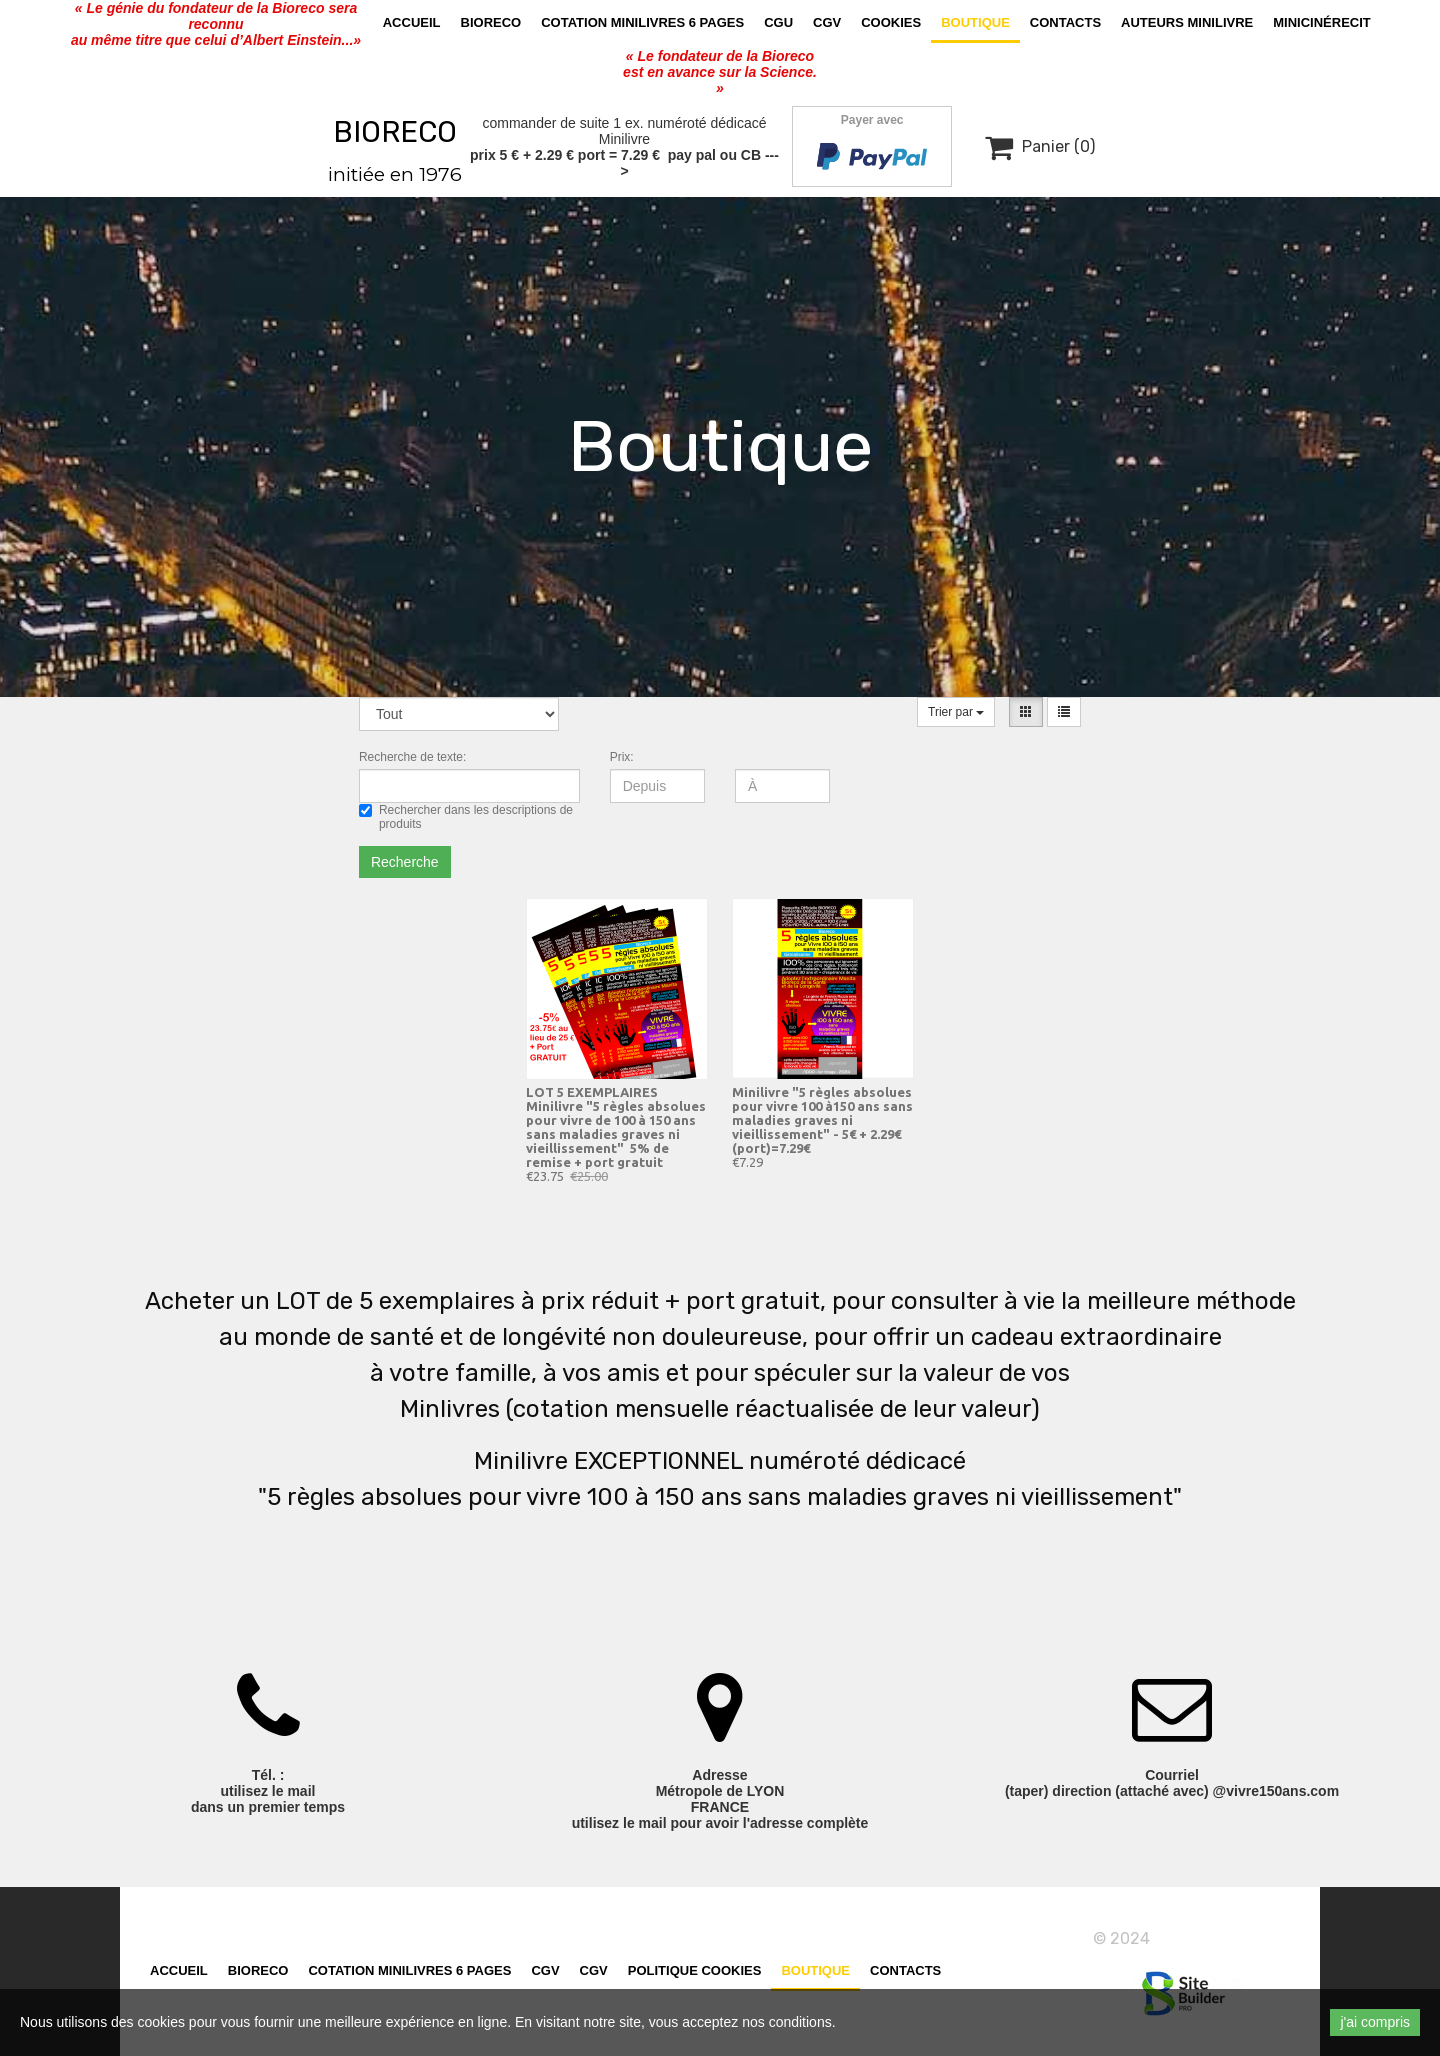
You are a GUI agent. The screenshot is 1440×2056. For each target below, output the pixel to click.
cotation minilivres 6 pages (642, 22)
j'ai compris (1375, 2022)
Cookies (891, 22)
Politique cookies (695, 1976)
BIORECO (395, 132)
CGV (827, 22)
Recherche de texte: (412, 757)
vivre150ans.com (1217, 1938)
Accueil (412, 22)
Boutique (975, 22)
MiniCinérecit (1322, 22)
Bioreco (491, 22)
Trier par (956, 712)
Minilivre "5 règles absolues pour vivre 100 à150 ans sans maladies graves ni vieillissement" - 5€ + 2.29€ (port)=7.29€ (822, 1120)
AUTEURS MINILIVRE (1187, 22)
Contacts (1065, 22)
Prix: (622, 757)
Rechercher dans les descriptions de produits (466, 817)
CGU (778, 22)
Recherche (405, 862)
